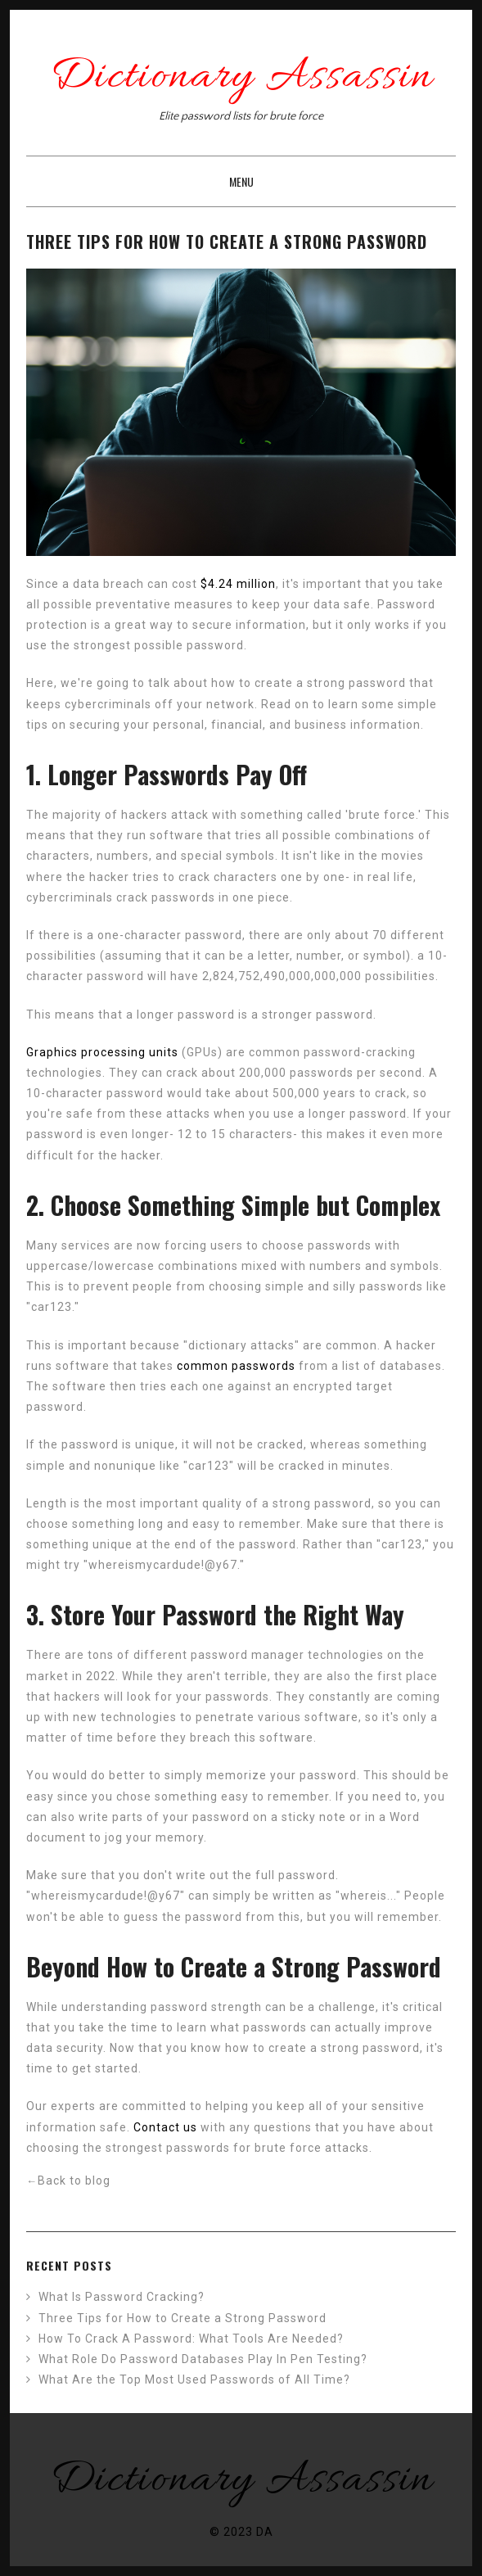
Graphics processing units (102, 1052)
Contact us (165, 2127)
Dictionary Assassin (241, 77)
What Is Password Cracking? (121, 2296)
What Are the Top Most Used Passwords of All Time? (194, 2379)
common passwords (236, 1365)
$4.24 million (238, 583)
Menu (241, 181)
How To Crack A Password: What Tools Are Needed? (191, 2338)
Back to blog (68, 2180)
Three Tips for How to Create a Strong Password (182, 2318)
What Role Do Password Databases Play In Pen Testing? (202, 2359)
